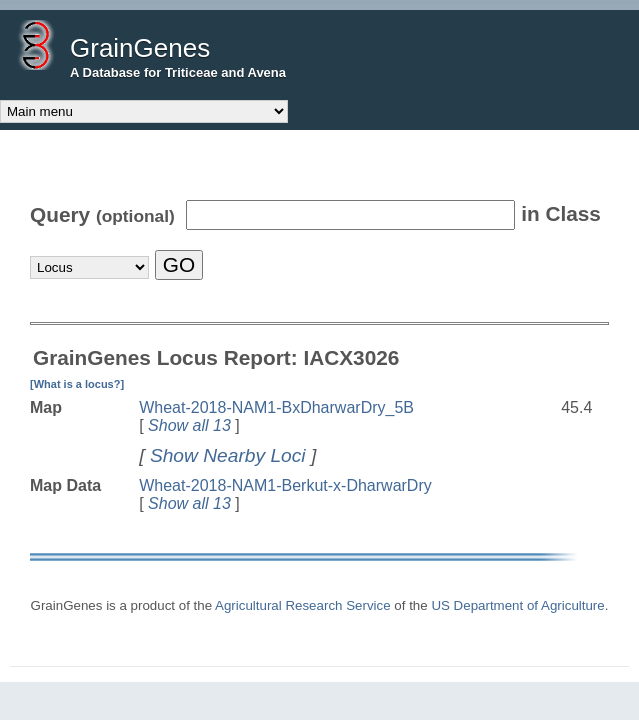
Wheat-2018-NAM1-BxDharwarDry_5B (276, 407)
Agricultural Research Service (303, 605)
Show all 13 (189, 425)
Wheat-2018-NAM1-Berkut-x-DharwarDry (285, 485)
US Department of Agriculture (517, 605)
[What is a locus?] (77, 384)
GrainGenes (140, 48)
